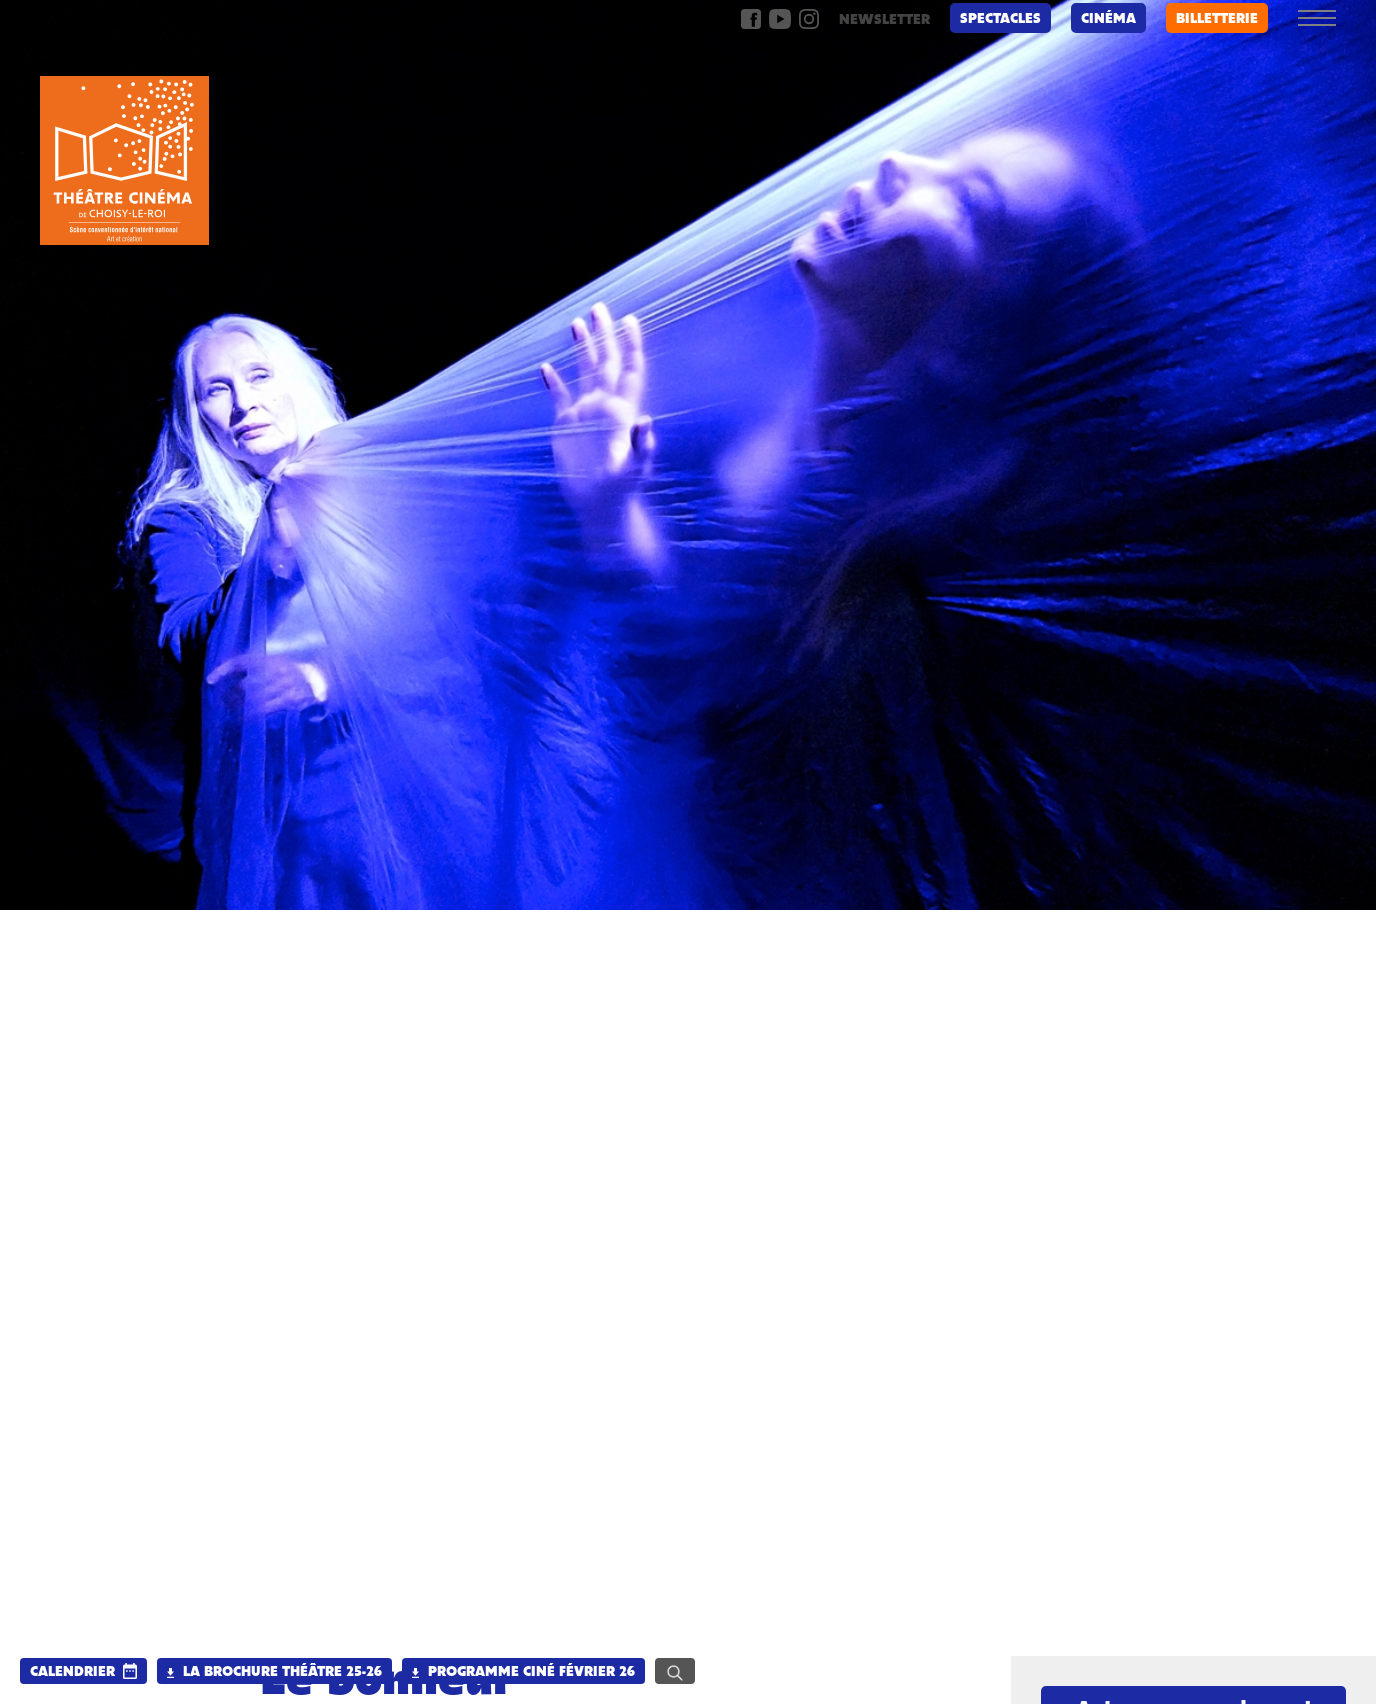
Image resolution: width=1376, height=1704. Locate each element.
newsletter (884, 20)
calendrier (72, 1672)
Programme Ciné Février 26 (523, 1672)
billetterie (1217, 19)
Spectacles (1000, 19)
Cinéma (1108, 19)
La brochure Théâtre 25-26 (274, 1672)
